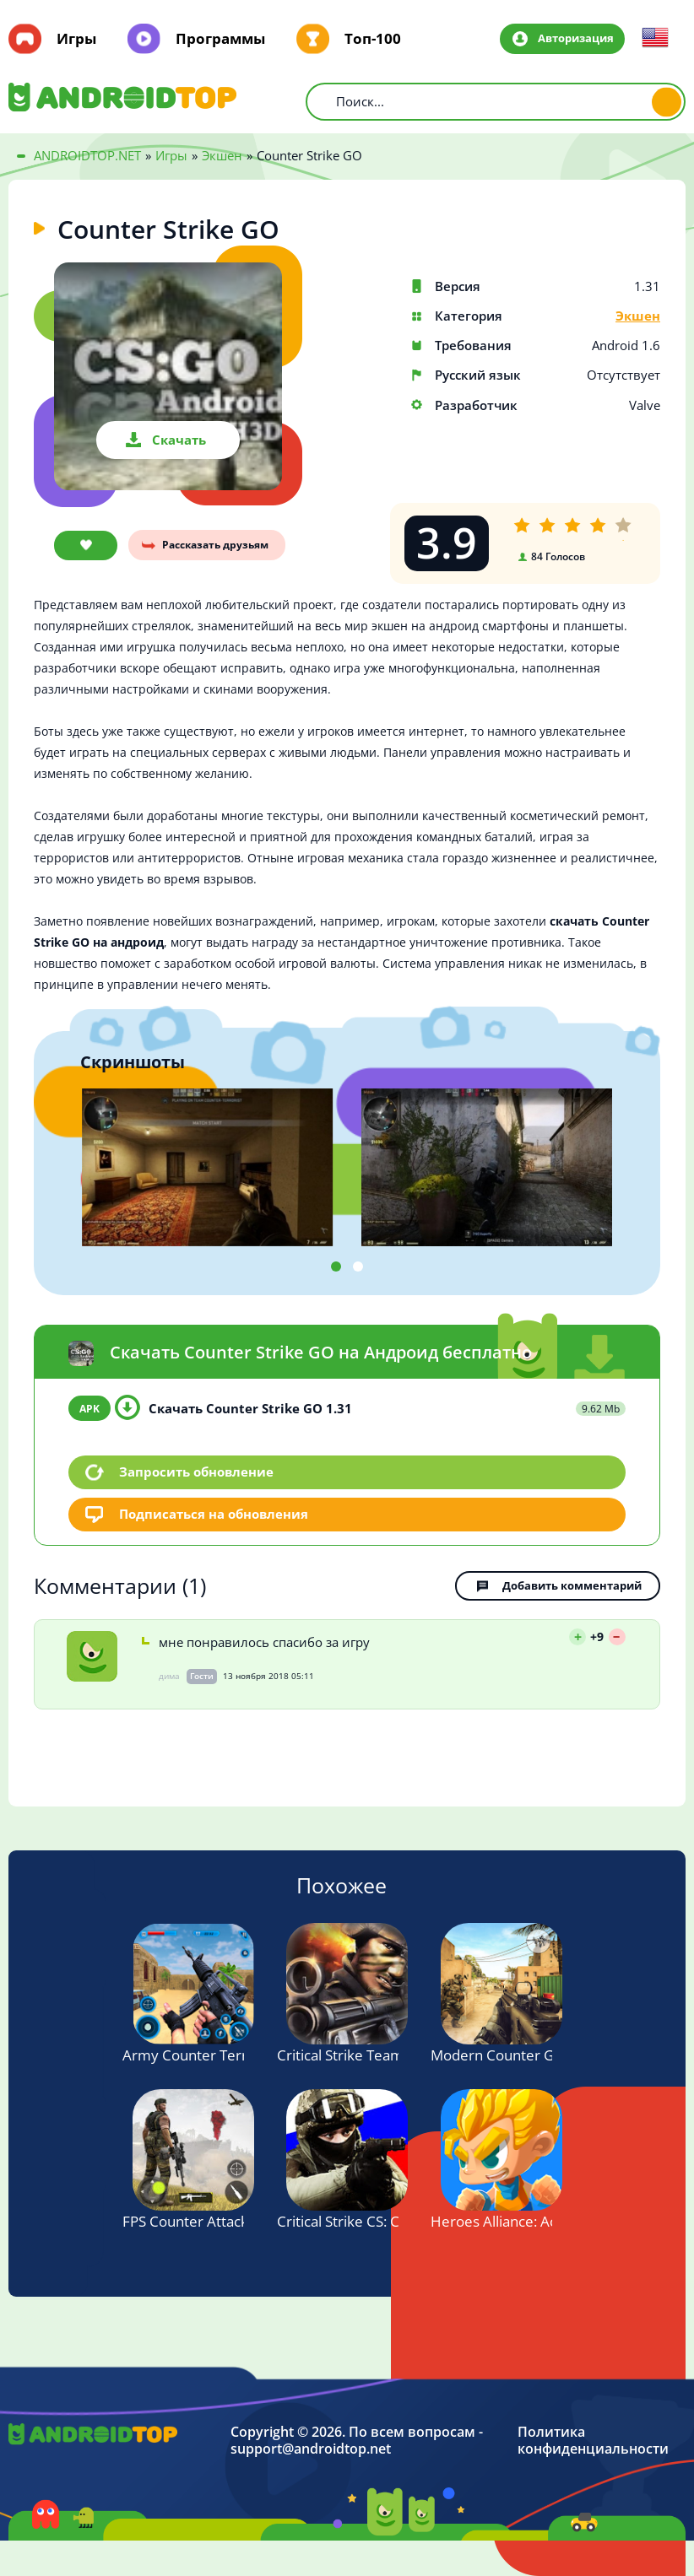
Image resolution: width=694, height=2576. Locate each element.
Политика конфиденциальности (593, 2440)
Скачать (179, 439)
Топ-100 (372, 38)
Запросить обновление (196, 1471)
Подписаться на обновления (213, 1513)
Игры (76, 38)
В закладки (85, 545)
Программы (220, 38)
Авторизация (576, 38)
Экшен (637, 316)
